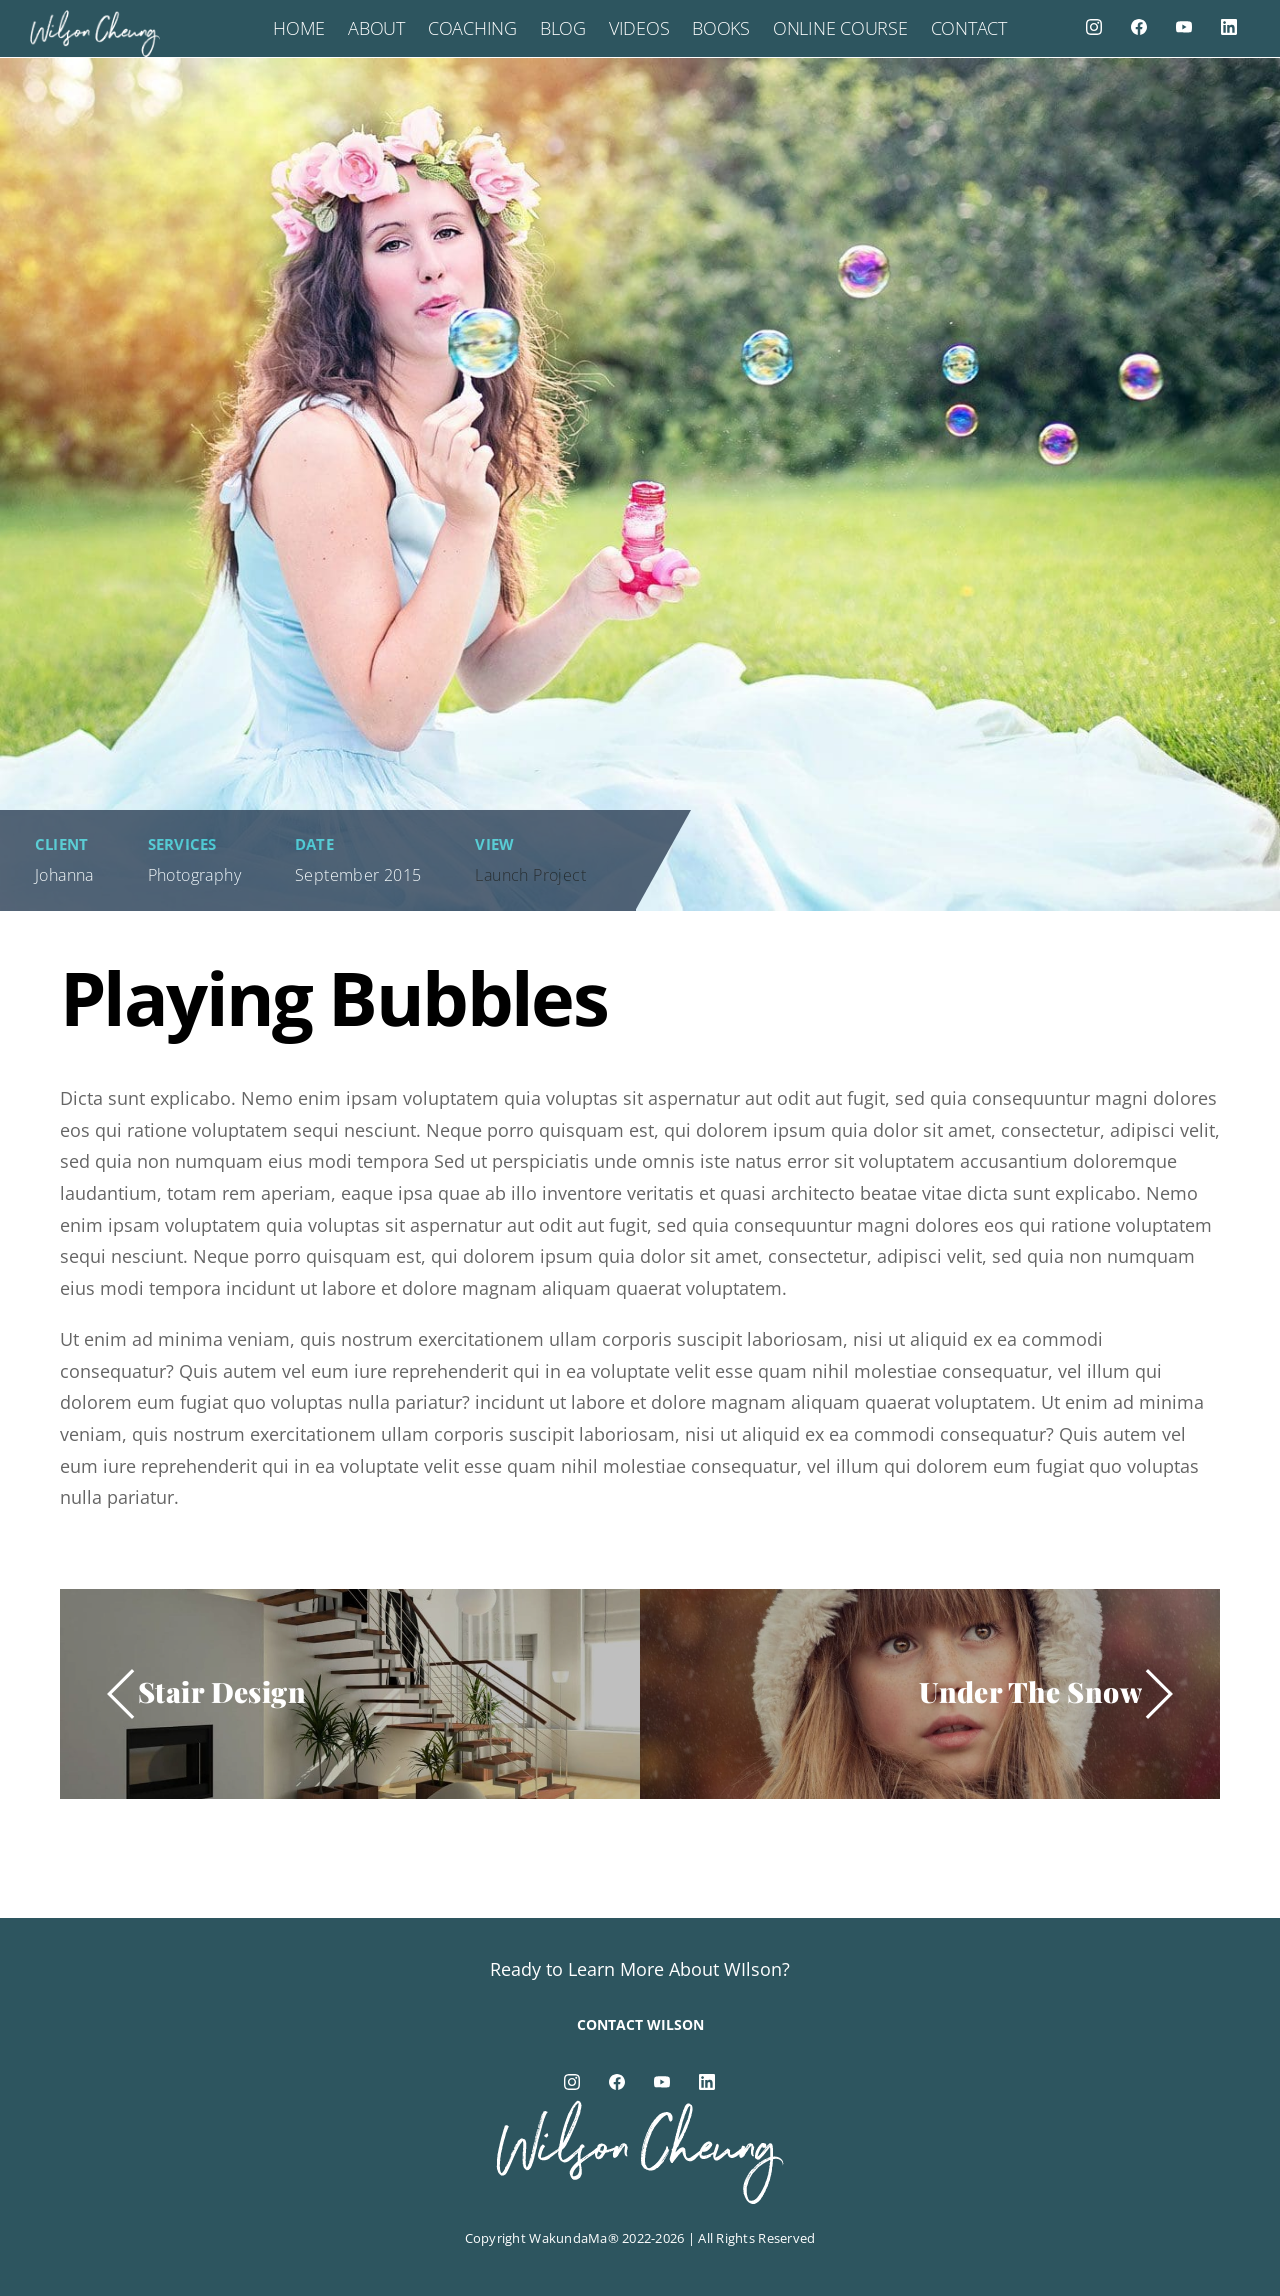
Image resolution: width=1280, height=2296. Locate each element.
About (376, 28)
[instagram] (1094, 26)
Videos (639, 28)
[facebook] (1139, 26)
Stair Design (222, 1691)
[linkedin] (1229, 26)
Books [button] (721, 28)
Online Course (840, 28)
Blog (563, 28)
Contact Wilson (640, 2024)
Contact (969, 28)
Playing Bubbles (333, 997)
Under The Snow (1030, 1691)
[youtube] (1184, 26)
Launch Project (530, 875)
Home (299, 28)
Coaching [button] (472, 28)
